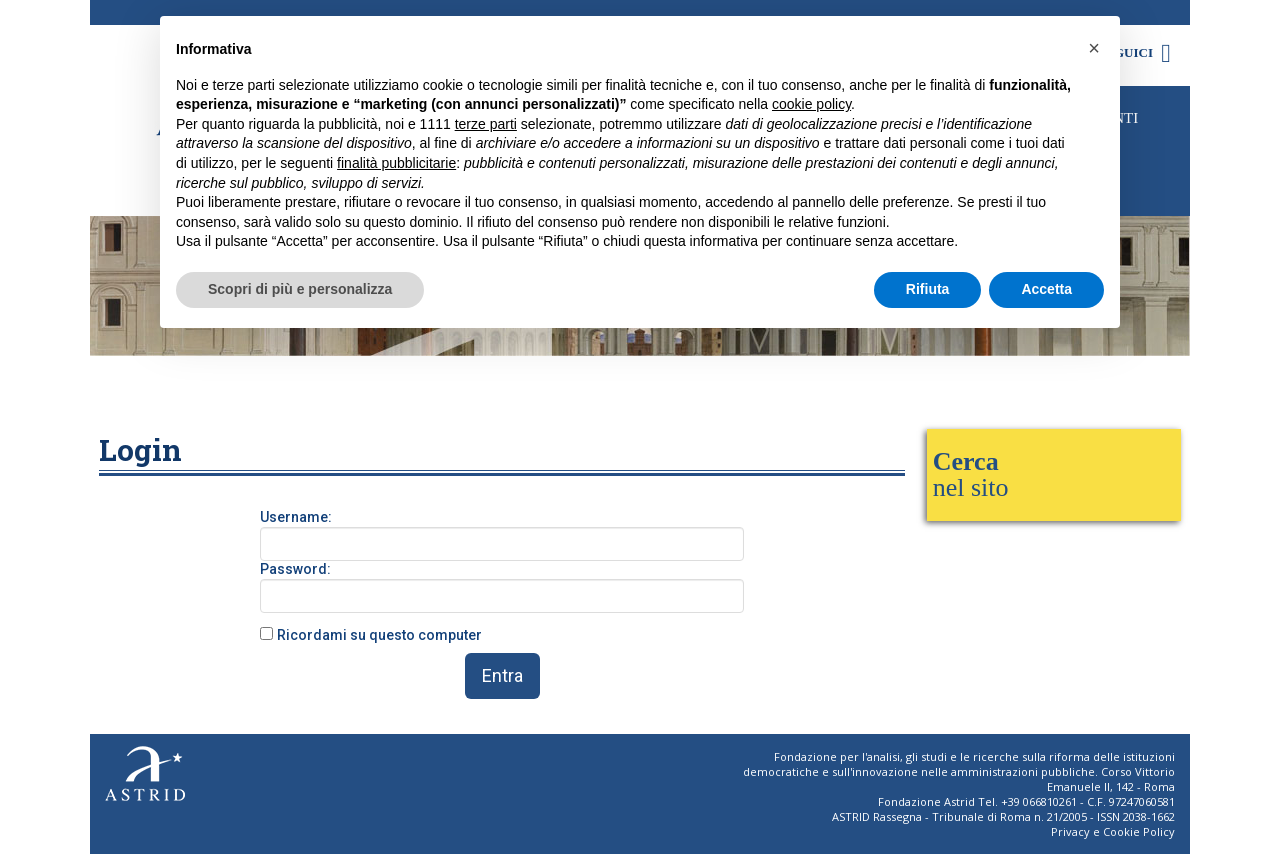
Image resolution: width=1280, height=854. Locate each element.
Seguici (1138, 52)
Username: (296, 517)
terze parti (486, 124)
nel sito (971, 474)
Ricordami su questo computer (379, 635)
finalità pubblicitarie (396, 163)
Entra (502, 675)
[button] (1094, 48)
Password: (295, 569)
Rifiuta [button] (928, 289)
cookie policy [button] (811, 104)
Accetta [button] (1046, 289)
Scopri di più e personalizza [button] (300, 289)
